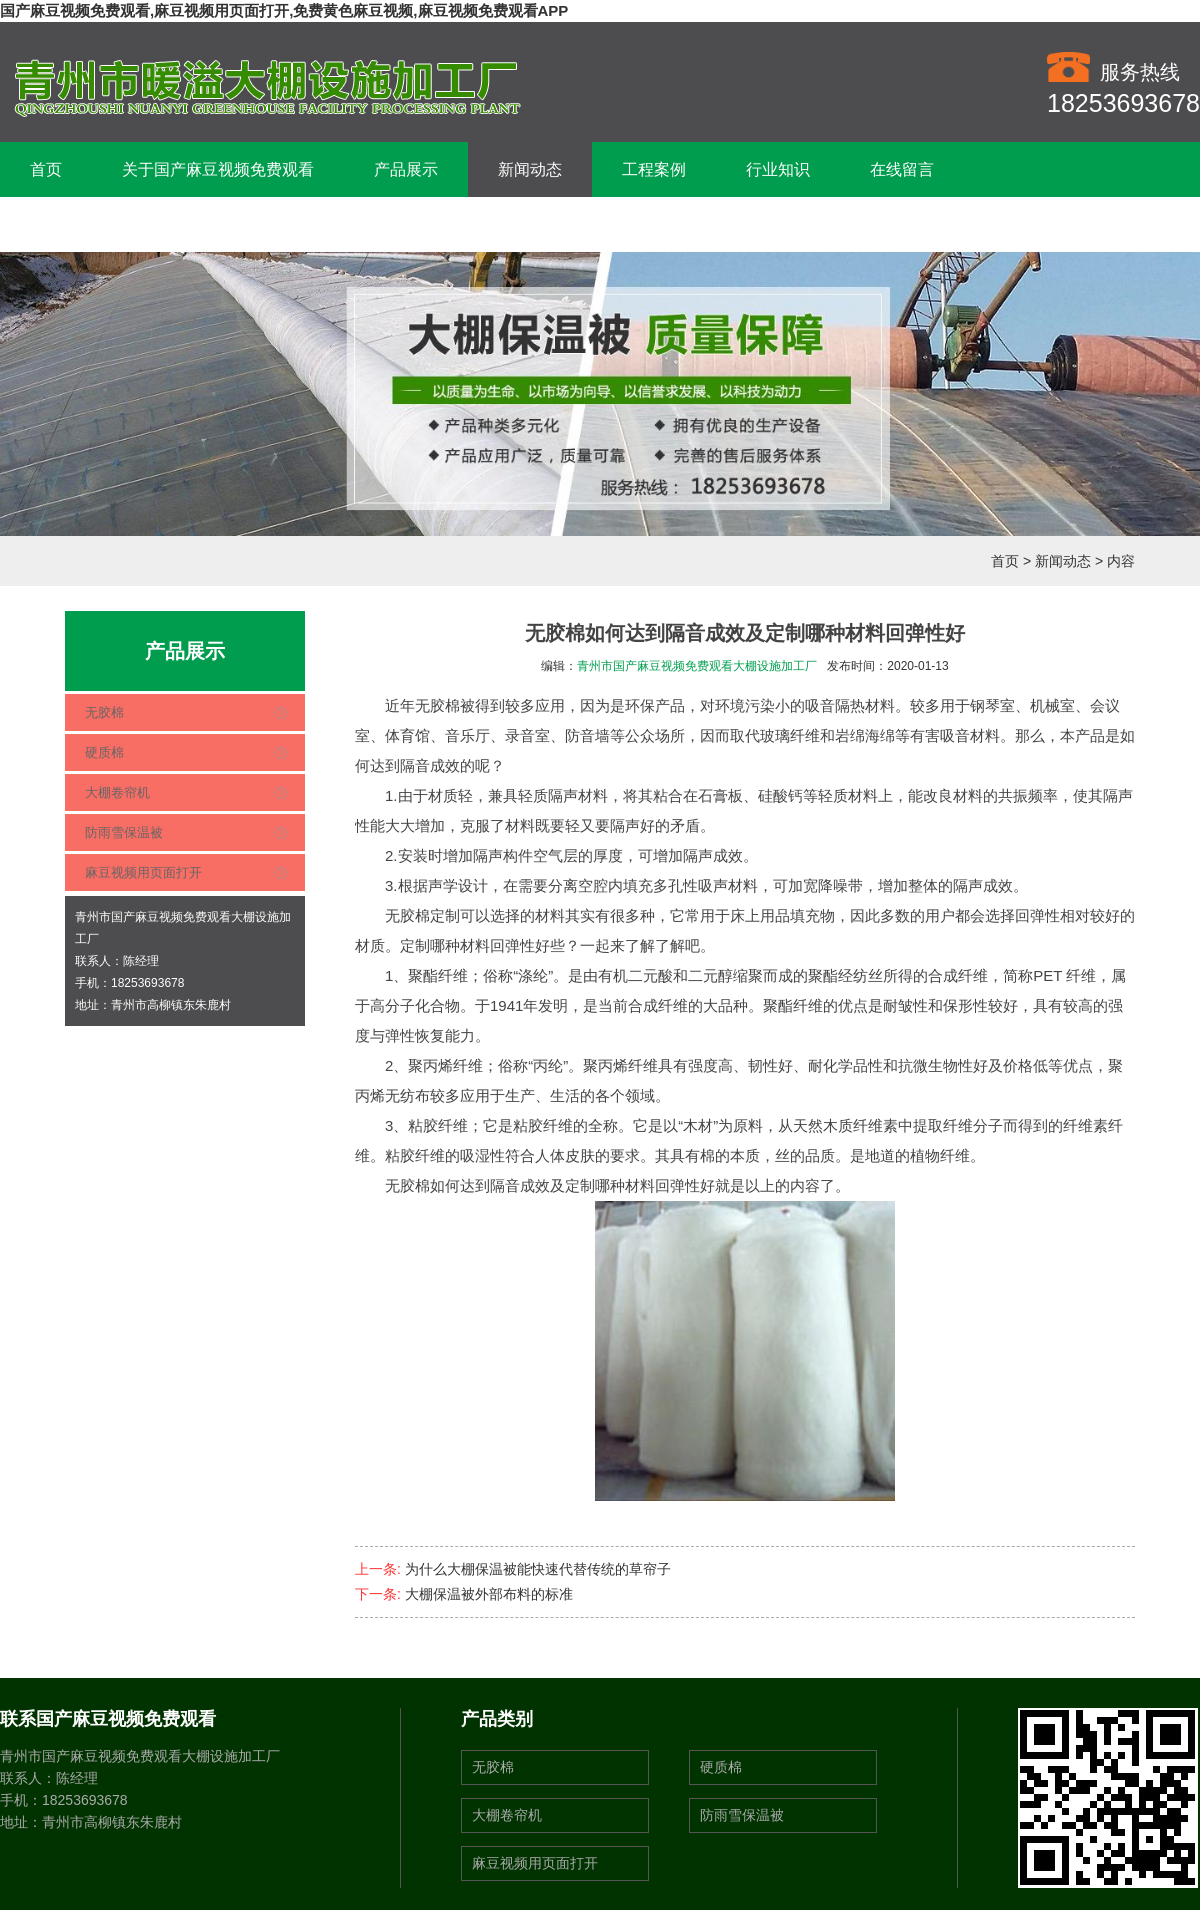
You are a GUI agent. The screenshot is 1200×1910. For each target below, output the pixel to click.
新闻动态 (530, 169)
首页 (46, 169)
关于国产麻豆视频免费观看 (218, 169)
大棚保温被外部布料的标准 (489, 1594)
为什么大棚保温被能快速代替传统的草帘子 (538, 1569)
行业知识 (778, 169)
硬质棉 (104, 752)
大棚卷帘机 (117, 792)
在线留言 (902, 169)
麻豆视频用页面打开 (143, 872)
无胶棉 (104, 712)
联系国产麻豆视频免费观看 (126, 224)
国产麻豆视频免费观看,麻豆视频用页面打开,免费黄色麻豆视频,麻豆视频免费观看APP (284, 10)
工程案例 (654, 169)
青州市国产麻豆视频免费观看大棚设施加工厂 (697, 666)
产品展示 (406, 169)
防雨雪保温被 (124, 832)
